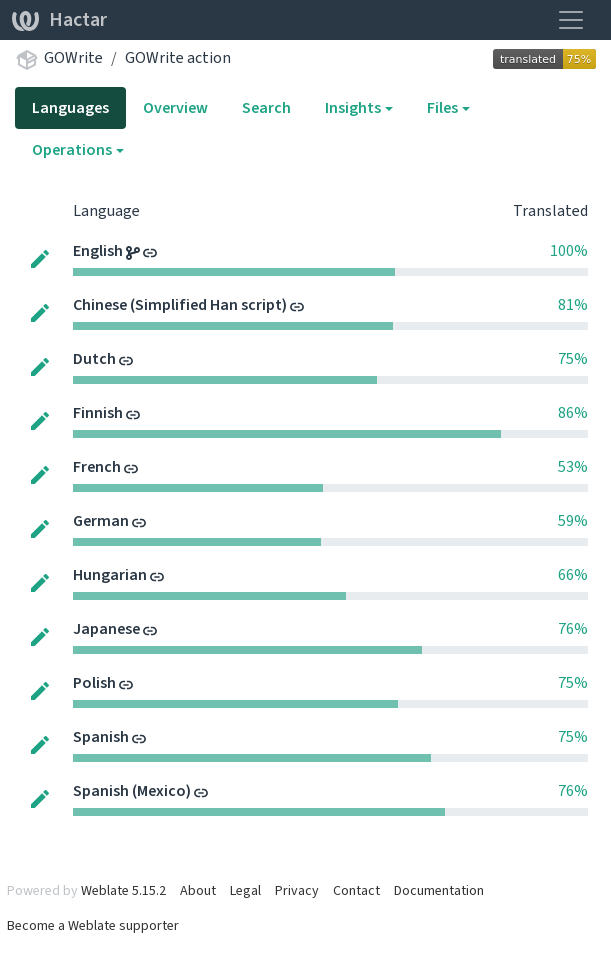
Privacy (297, 890)
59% (573, 520)
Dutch (96, 358)
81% (573, 304)
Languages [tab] (70, 107)
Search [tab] (266, 107)
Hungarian (111, 574)
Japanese (108, 628)
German (102, 520)
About (198, 890)
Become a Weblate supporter (93, 925)
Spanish (102, 736)
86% (573, 412)
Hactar (59, 19)
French (98, 466)
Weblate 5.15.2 (123, 890)
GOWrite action (178, 57)
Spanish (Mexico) (133, 790)
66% (573, 574)
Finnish (99, 412)
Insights (353, 107)
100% (569, 250)
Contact (356, 890)
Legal (245, 890)
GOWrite (73, 57)
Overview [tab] (175, 107)
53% (573, 466)
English (99, 250)
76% (573, 628)
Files (442, 107)
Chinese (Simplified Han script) (181, 304)
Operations (72, 149)
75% (573, 358)
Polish (96, 682)
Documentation (439, 890)
